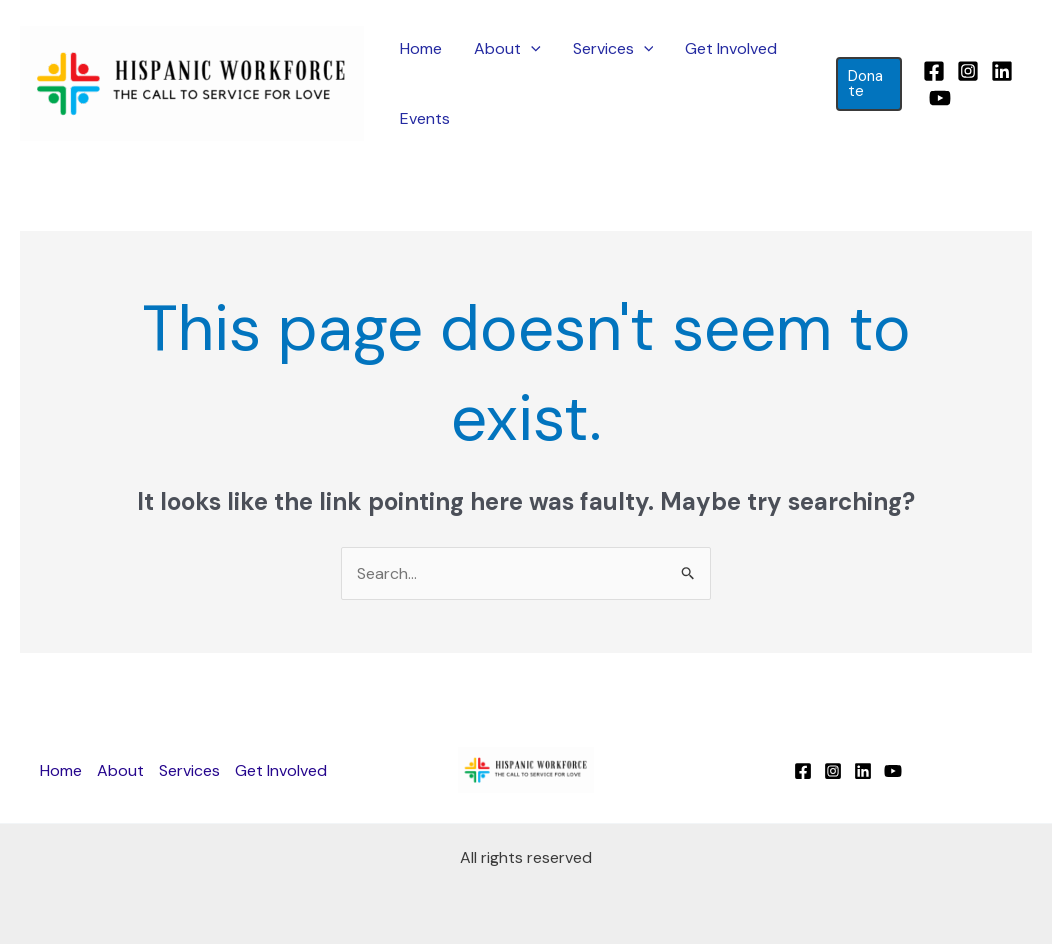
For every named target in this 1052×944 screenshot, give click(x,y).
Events (425, 118)
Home (421, 48)
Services (613, 49)
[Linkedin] (1002, 71)
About (507, 49)
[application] (531, 49)
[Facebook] (934, 71)
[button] (869, 84)
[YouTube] (940, 98)
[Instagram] (968, 71)
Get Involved (731, 48)
